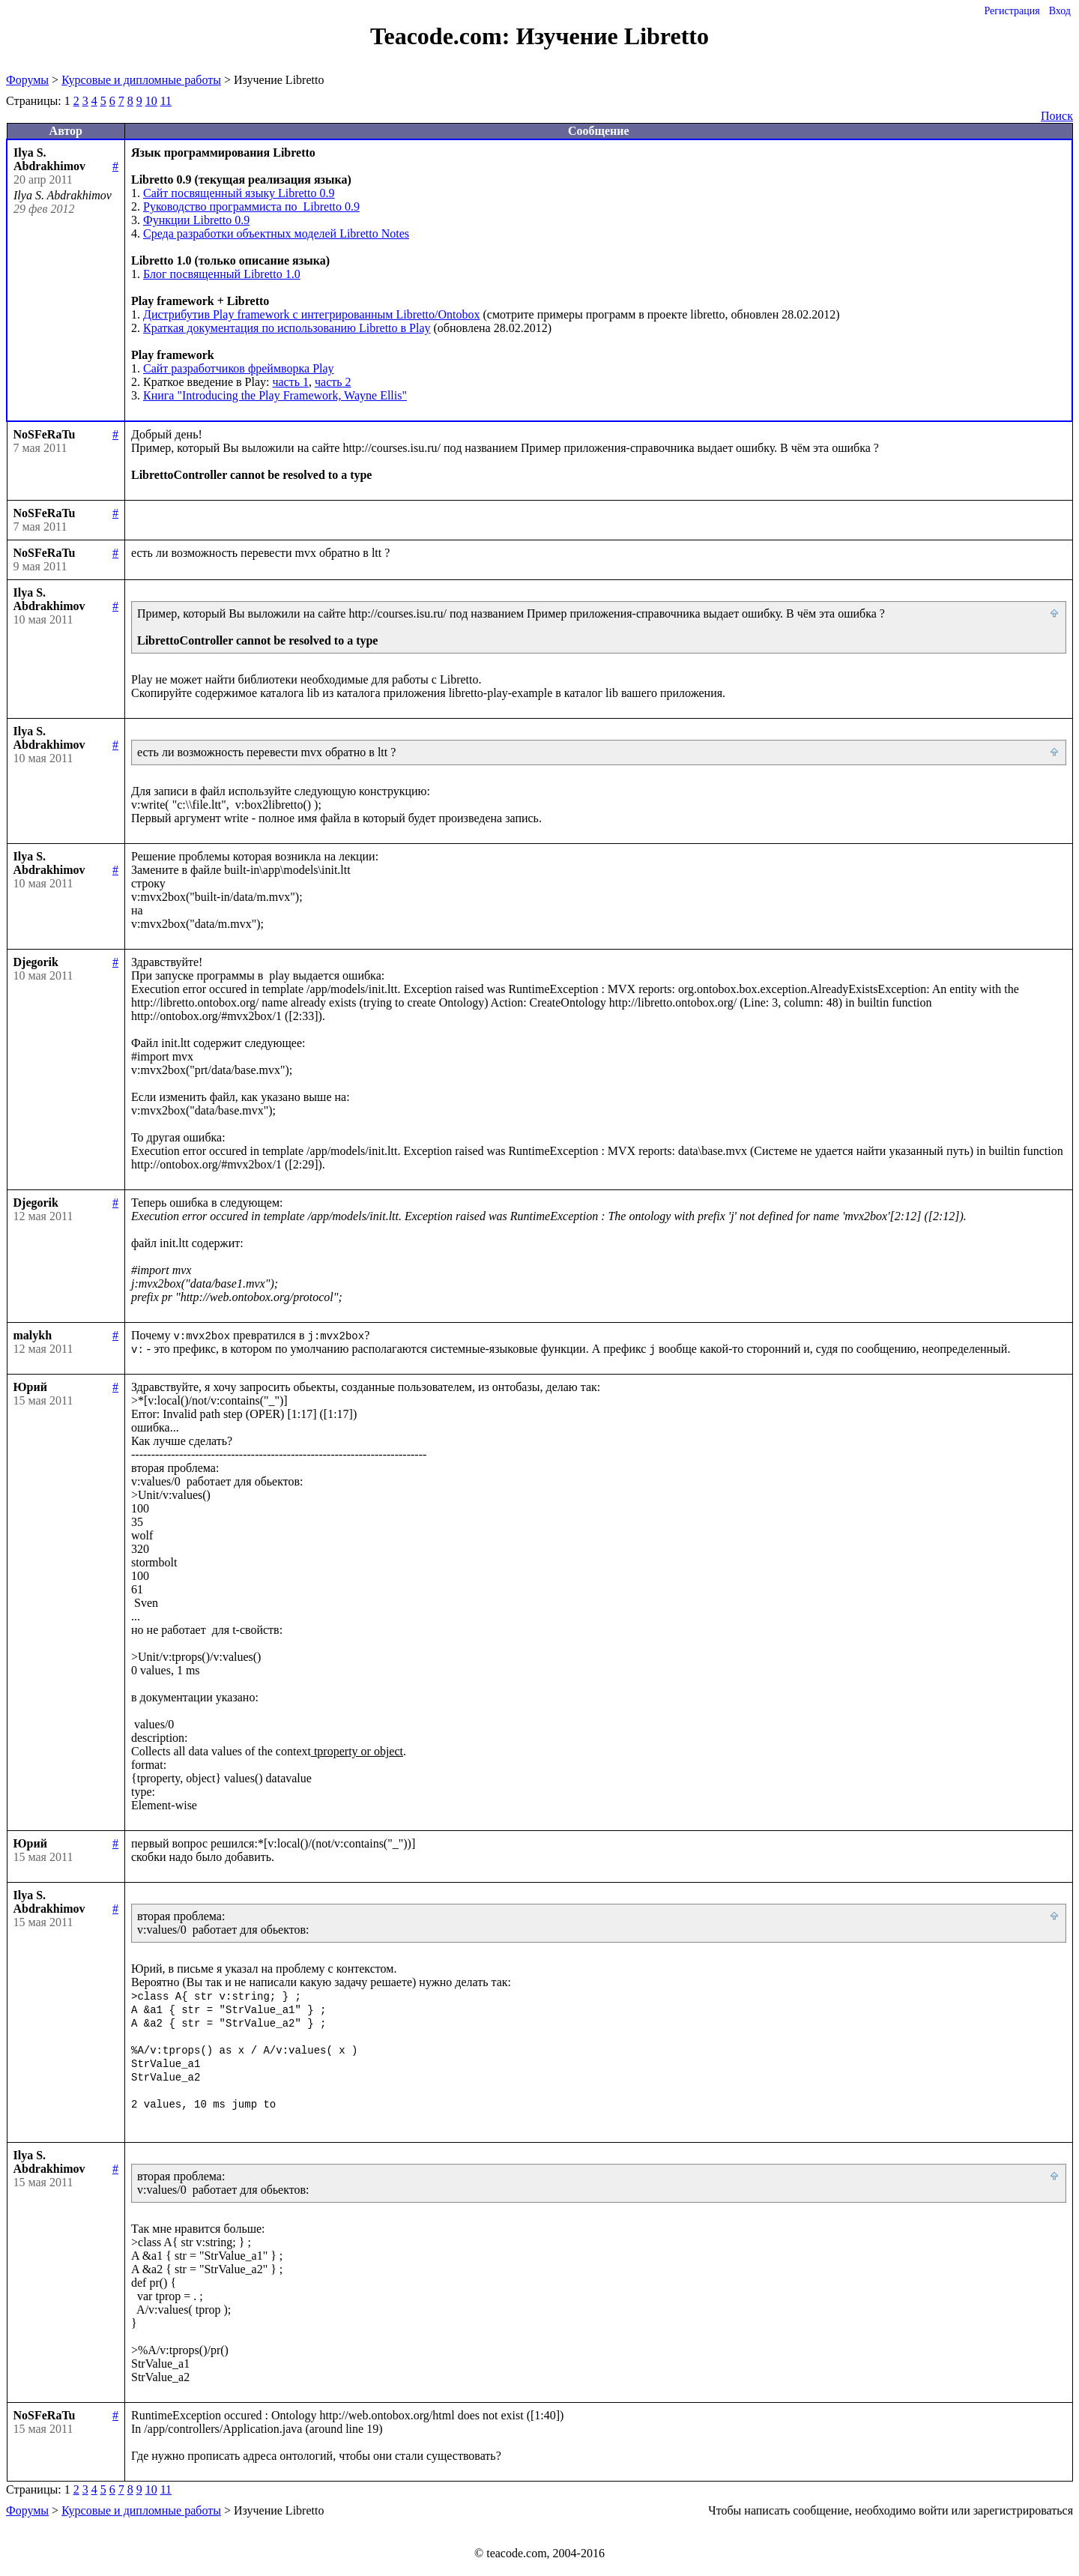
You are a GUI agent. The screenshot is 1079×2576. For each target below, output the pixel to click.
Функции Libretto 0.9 (196, 220)
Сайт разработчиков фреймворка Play (238, 368)
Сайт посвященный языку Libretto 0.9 (238, 193)
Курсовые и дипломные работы (141, 79)
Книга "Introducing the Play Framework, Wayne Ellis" (275, 395)
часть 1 (290, 381)
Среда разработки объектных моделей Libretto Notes (276, 233)
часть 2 (333, 381)
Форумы (27, 79)
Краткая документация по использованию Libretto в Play (287, 328)
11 (166, 100)
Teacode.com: (443, 35)
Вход (1060, 10)
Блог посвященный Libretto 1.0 (221, 274)
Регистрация (1011, 10)
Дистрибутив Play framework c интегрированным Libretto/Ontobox (311, 314)
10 (151, 100)
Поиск (1057, 115)
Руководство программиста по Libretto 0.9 (251, 206)
